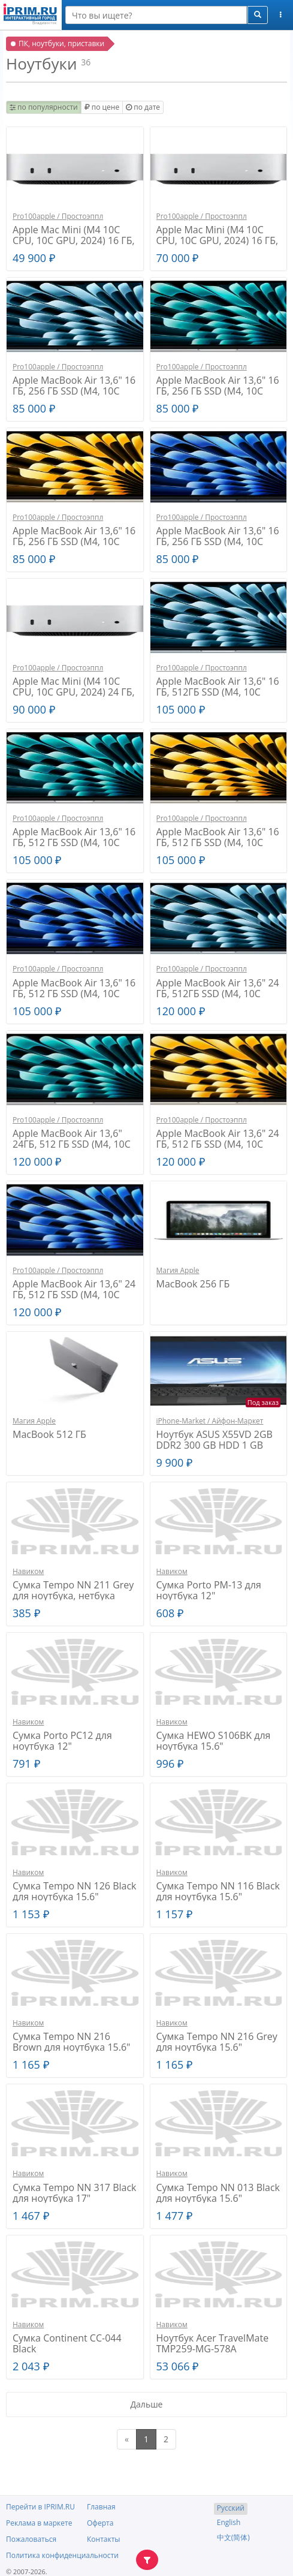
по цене (101, 107)
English (229, 2522)
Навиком (28, 1571)
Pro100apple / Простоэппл (58, 216)
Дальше (147, 2404)
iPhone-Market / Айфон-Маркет (210, 1421)
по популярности (44, 107)
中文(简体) (233, 2537)
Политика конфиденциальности (62, 2555)
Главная (101, 2507)
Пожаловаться (31, 2539)
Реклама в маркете (39, 2523)
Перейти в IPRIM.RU (40, 2507)
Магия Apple (178, 1270)
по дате (143, 107)
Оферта (100, 2523)
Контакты (103, 2539)
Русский (230, 2508)
